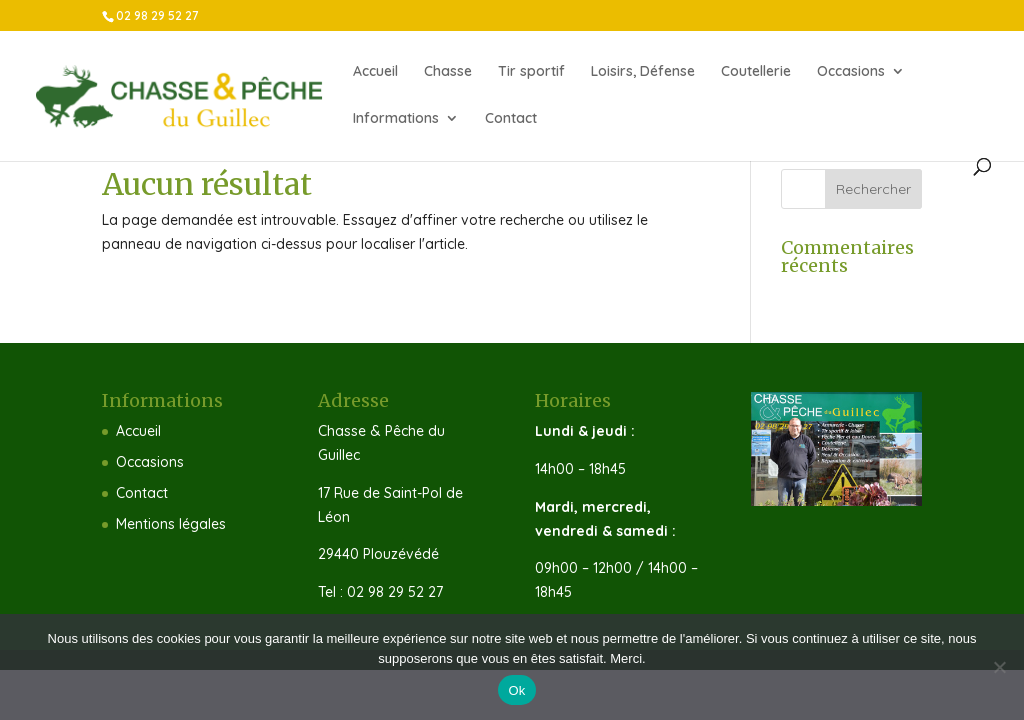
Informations (396, 119)
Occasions (851, 72)
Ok (516, 690)
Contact (511, 119)
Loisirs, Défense (643, 72)
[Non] (999, 667)
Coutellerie (756, 72)
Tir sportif (531, 72)
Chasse (448, 72)
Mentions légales (171, 524)
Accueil (375, 72)
